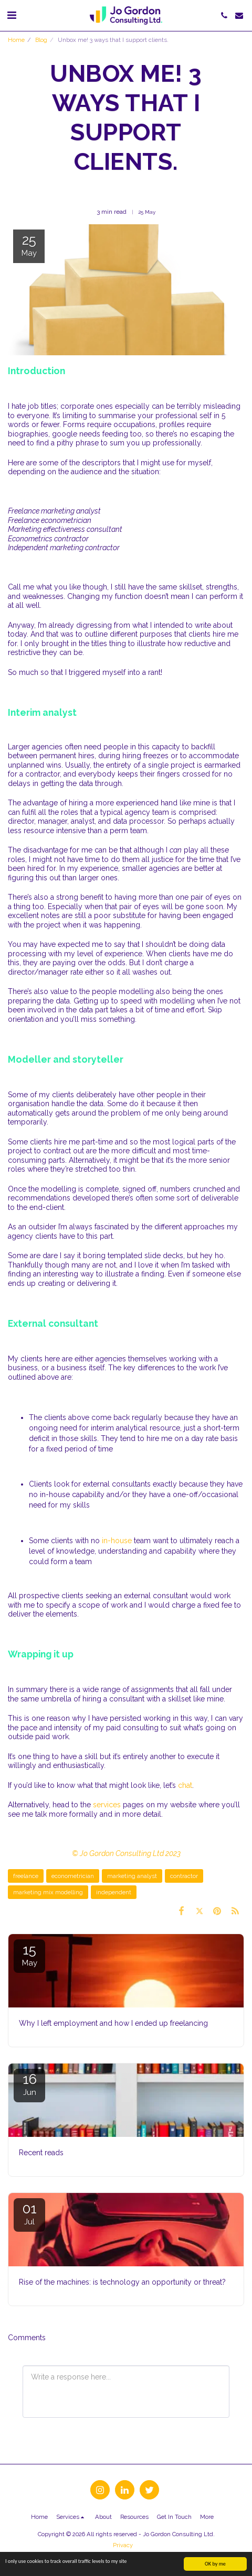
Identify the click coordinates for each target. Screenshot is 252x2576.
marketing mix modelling (48, 1892)
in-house (117, 1540)
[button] (11, 15)
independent (113, 1892)
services (107, 1804)
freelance (25, 1876)
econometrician (72, 1876)
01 (29, 2213)
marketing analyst (132, 1876)
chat (185, 1785)
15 (29, 1955)
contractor (184, 1876)
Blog (41, 39)
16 (29, 2084)
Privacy (123, 2545)
